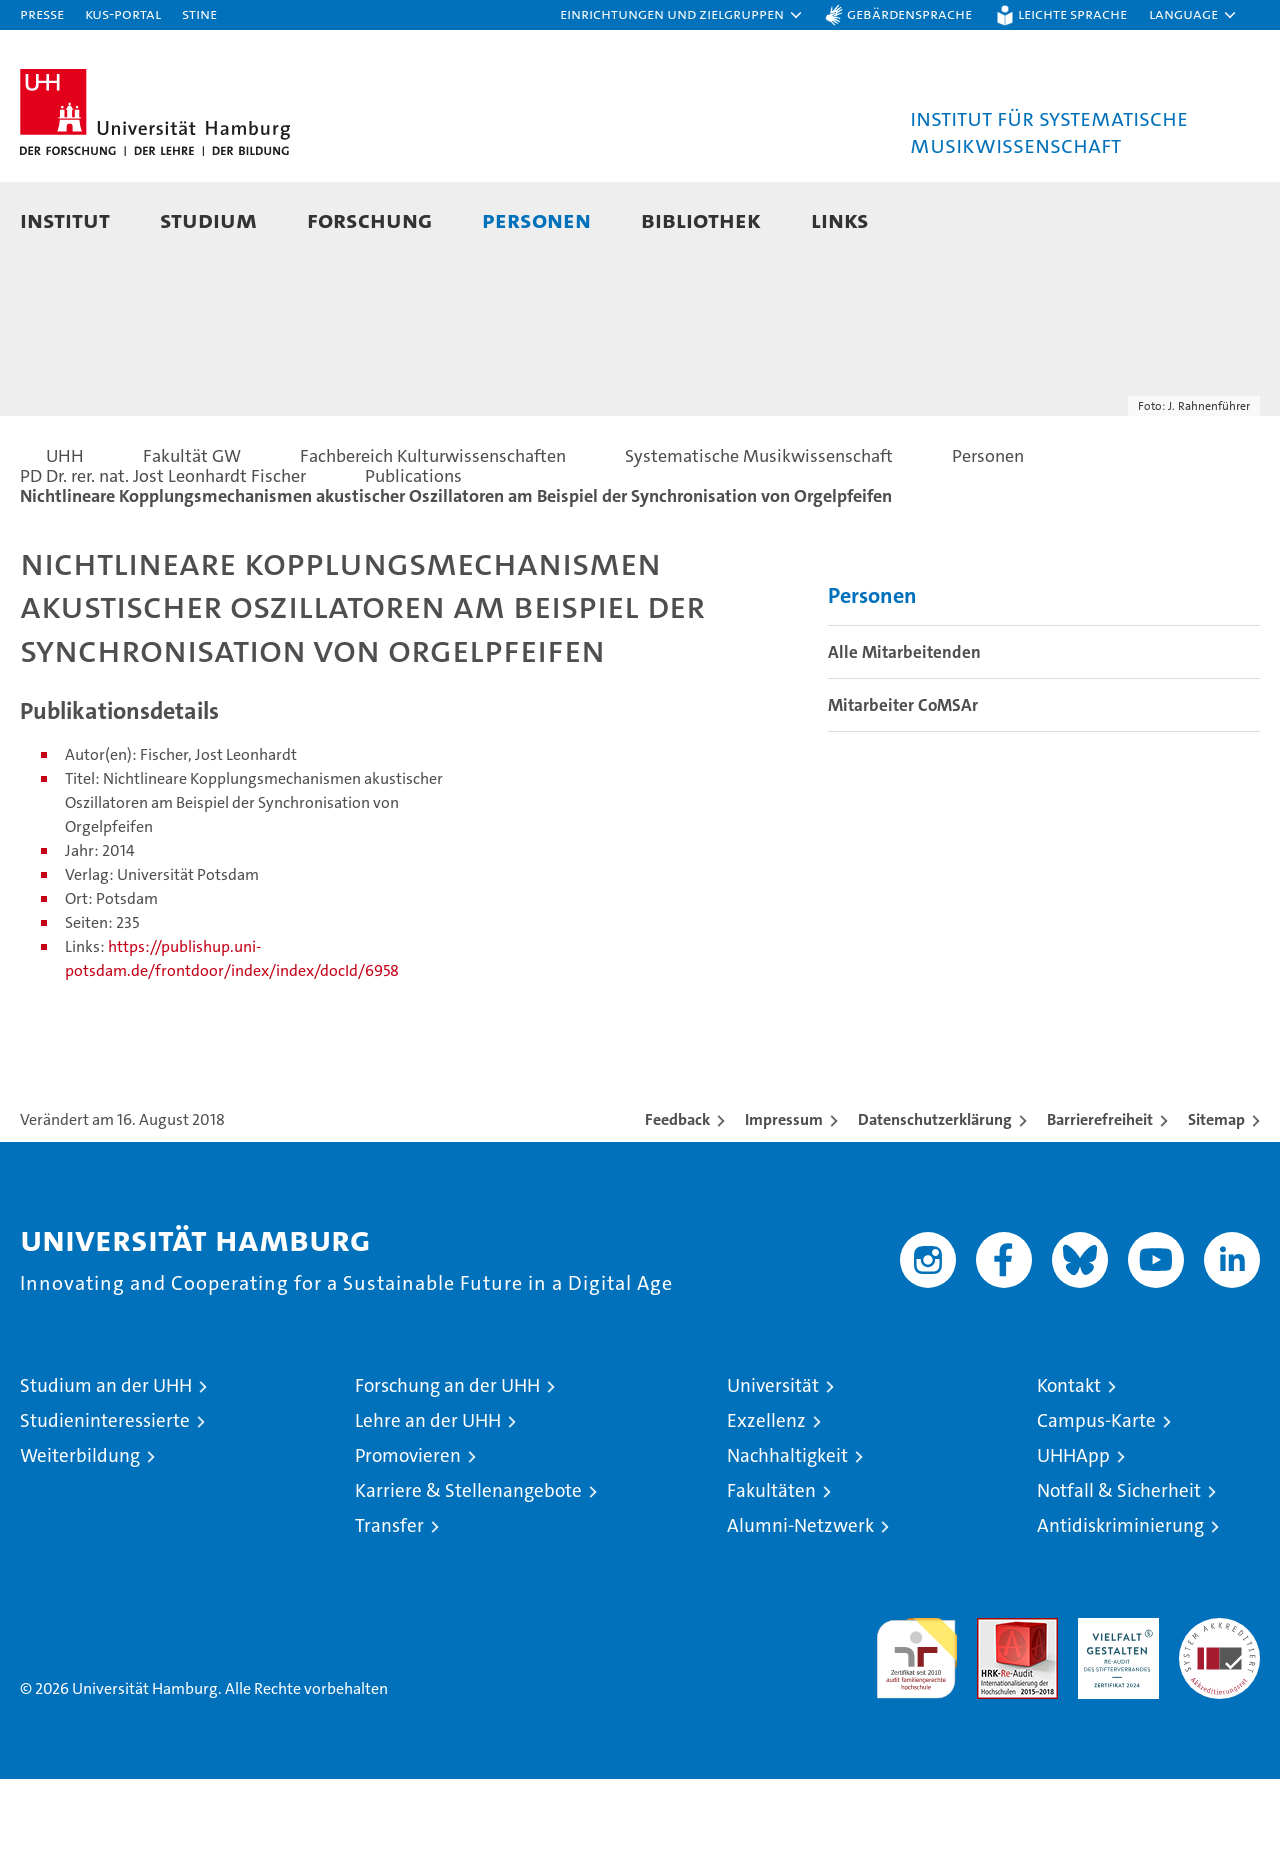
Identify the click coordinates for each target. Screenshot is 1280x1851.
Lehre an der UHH (428, 1492)
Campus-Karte (1096, 1492)
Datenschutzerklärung (935, 1191)
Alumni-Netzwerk (800, 1597)
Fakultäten (771, 1562)
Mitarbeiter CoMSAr (903, 777)
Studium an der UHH (106, 1457)
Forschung (369, 219)
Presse (42, 13)
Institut (65, 219)
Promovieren (408, 1527)
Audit (996, 1700)
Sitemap (1216, 1191)
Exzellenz (766, 1492)
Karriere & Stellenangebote (468, 1562)
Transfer (389, 1597)
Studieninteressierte (105, 1492)
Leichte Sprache (1072, 13)
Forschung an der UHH (447, 1457)
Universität (773, 1457)
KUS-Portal (123, 13)
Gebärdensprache (909, 13)
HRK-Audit (1113, 1700)
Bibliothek (701, 219)
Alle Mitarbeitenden (904, 724)
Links (840, 219)
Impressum (784, 1191)
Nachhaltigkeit (787, 1527)
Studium (208, 219)
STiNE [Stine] (199, 13)
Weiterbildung (80, 1527)
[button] (682, 15)
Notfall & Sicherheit (1119, 1562)
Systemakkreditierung (1219, 1700)
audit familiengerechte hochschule (916, 1721)
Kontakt (1069, 1457)
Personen (536, 219)
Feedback (677, 1191)
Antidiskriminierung (1120, 1597)
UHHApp (1073, 1527)
